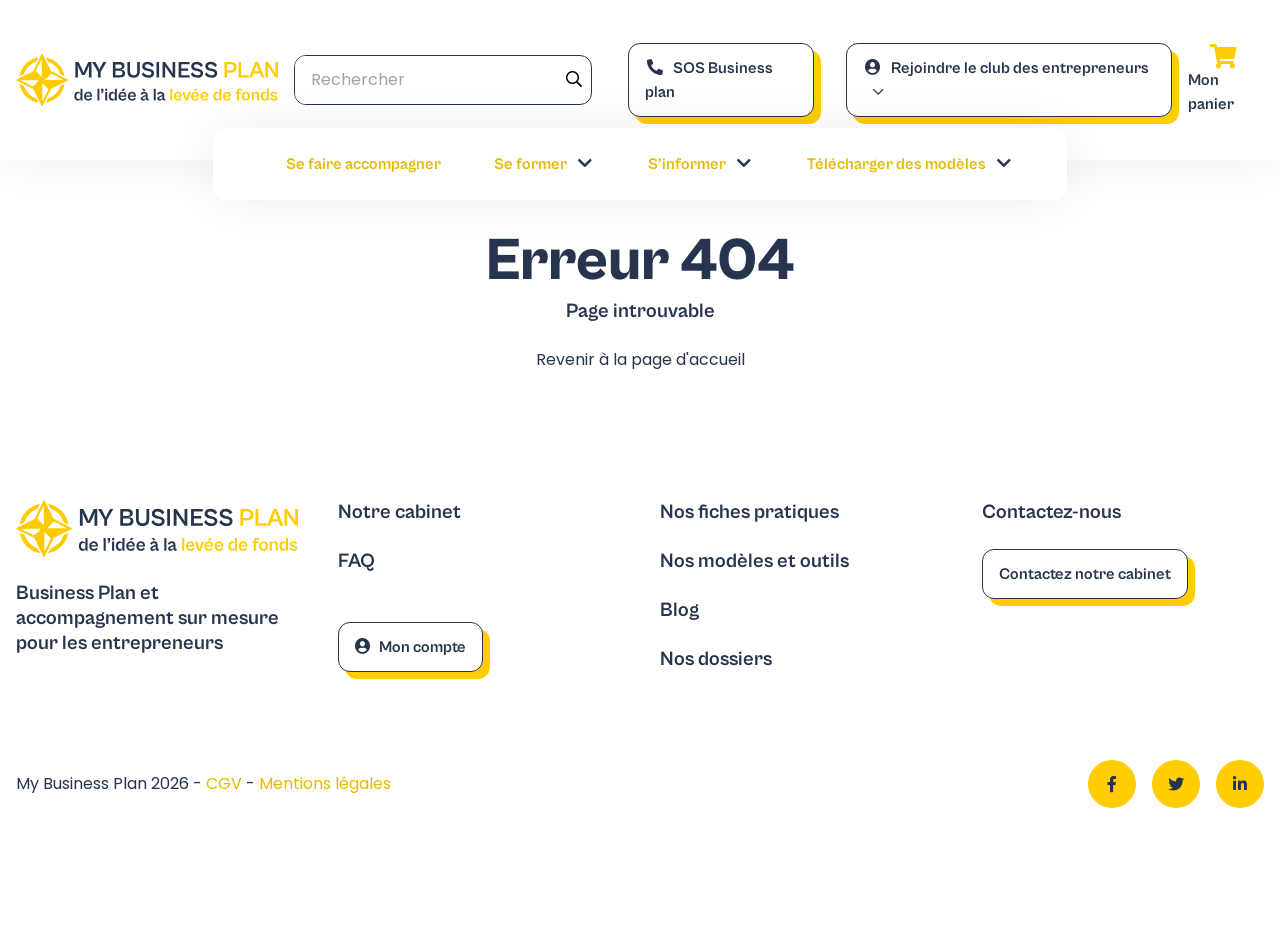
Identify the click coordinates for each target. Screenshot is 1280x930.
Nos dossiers (716, 659)
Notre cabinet (399, 512)
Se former (544, 164)
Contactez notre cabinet (1085, 574)
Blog (679, 610)
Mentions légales (325, 783)
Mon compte (410, 647)
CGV (226, 783)
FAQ (356, 561)
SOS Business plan (709, 80)
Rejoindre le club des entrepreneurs (1006, 68)
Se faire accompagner (363, 164)
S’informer (701, 164)
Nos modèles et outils (754, 561)
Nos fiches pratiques (749, 512)
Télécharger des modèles (910, 164)
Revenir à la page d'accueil (640, 359)
